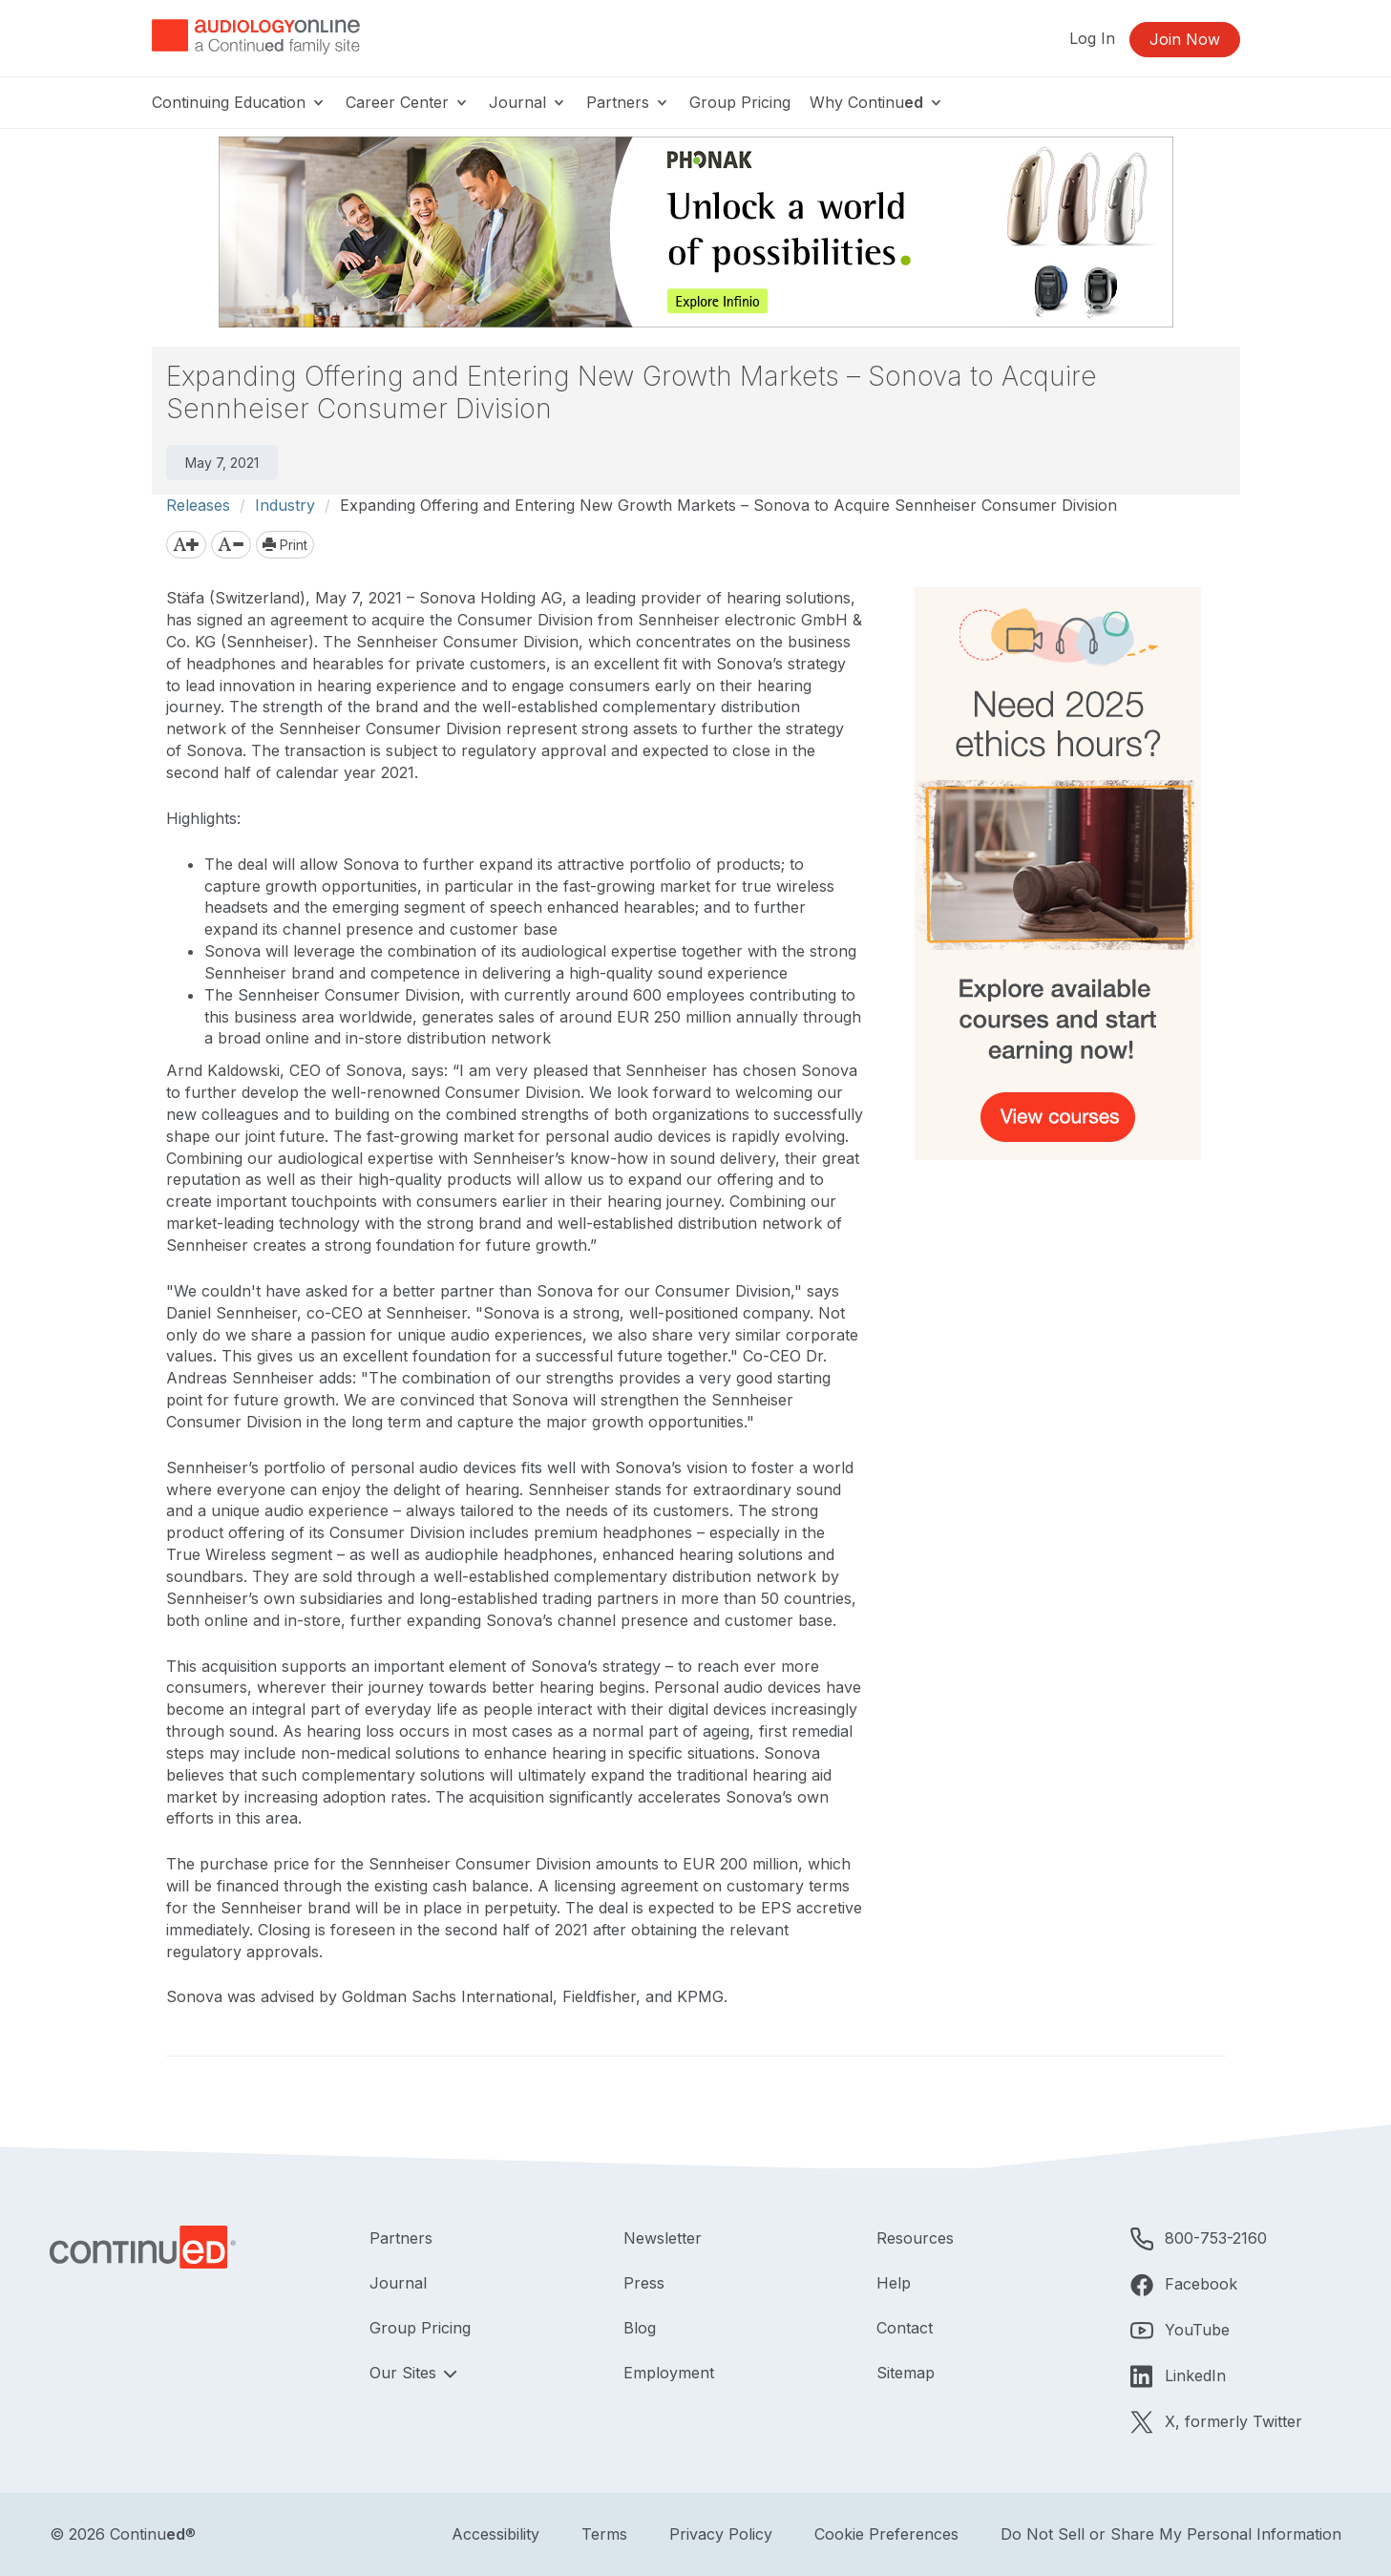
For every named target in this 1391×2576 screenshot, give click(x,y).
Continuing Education (239, 102)
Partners (628, 102)
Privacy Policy (720, 2534)
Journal (528, 102)
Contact (904, 2327)
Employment (668, 2372)
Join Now (1184, 39)
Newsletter (662, 2238)
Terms (604, 2534)
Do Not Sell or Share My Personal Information (1171, 2534)
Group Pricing (739, 102)
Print (285, 545)
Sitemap (905, 2372)
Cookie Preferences (886, 2534)
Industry (285, 505)
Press (643, 2282)
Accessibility (495, 2534)
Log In (1092, 38)
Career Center (408, 102)
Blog (639, 2327)
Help (893, 2282)
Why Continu (877, 102)
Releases (198, 505)
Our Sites (405, 2372)
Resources (915, 2238)
